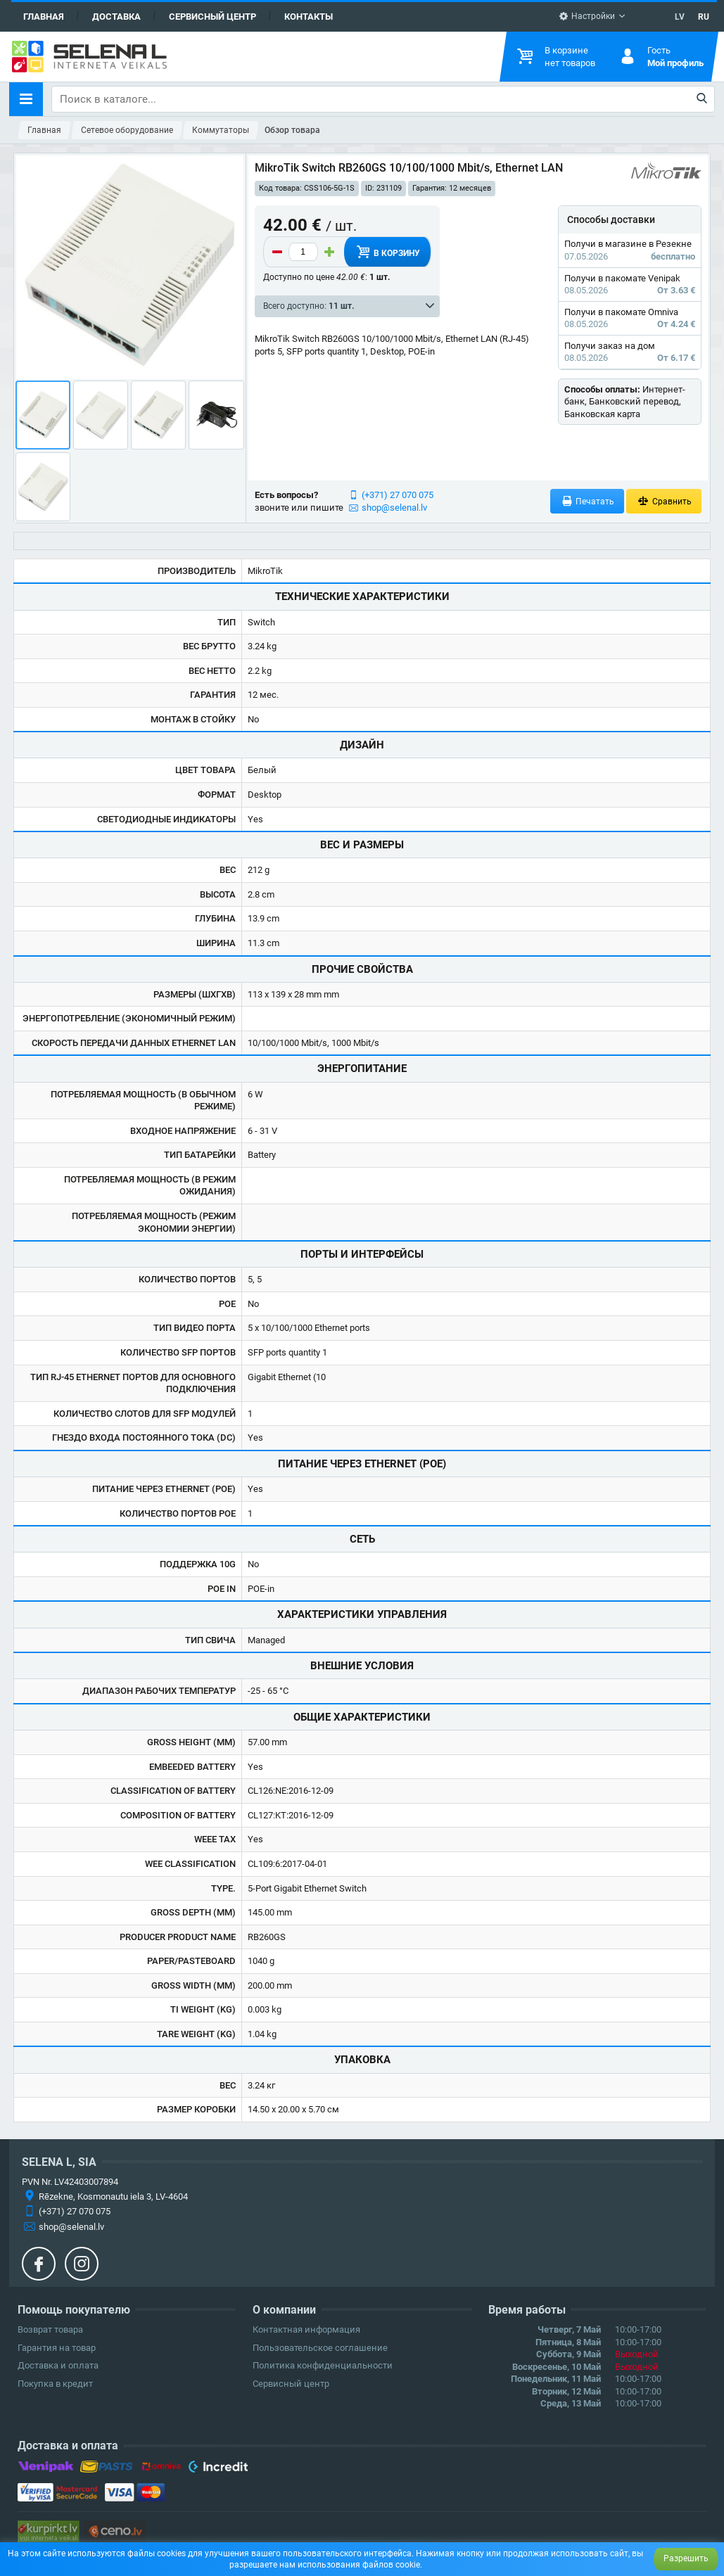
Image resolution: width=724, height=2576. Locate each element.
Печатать (587, 501)
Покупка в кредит (55, 2383)
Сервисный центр (212, 16)
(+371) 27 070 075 (397, 495)
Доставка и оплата (58, 2365)
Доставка (116, 16)
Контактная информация (306, 2329)
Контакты (308, 16)
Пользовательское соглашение (320, 2347)
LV (680, 17)
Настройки (587, 16)
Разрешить (686, 2558)
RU (703, 17)
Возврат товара (50, 2329)
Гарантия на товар (57, 2347)
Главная (43, 16)
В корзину (387, 251)
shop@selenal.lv (394, 507)
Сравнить (664, 501)
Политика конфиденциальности (323, 2365)
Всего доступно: (308, 306)
